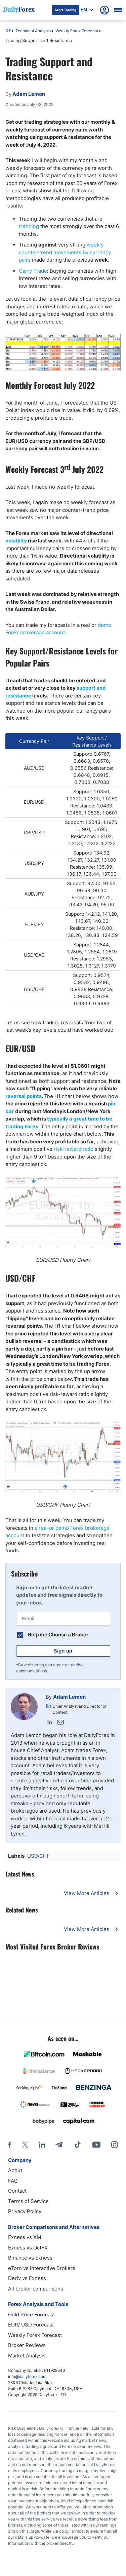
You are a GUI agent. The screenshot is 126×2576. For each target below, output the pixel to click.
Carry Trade (33, 271)
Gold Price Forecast (31, 2314)
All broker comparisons (35, 2288)
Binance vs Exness (30, 2258)
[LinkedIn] (42, 2145)
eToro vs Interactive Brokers (41, 2268)
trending (29, 226)
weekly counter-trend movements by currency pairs (65, 252)
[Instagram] (114, 2144)
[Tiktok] (78, 2145)
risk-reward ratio (73, 1149)
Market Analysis (27, 2355)
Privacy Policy (24, 2211)
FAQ (12, 2180)
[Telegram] (58, 2145)
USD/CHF (38, 1856)
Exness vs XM (24, 2237)
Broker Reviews (27, 2345)
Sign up (63, 1651)
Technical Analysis (33, 30)
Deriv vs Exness (27, 2278)
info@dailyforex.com (27, 2376)
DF (8, 31)
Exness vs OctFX (28, 2247)
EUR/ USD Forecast (31, 2324)
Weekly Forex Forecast (76, 30)
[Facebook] (9, 2145)
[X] (25, 2145)
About (15, 2170)
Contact (17, 2191)
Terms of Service (28, 2201)
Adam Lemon (69, 1697)
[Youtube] (96, 2145)
